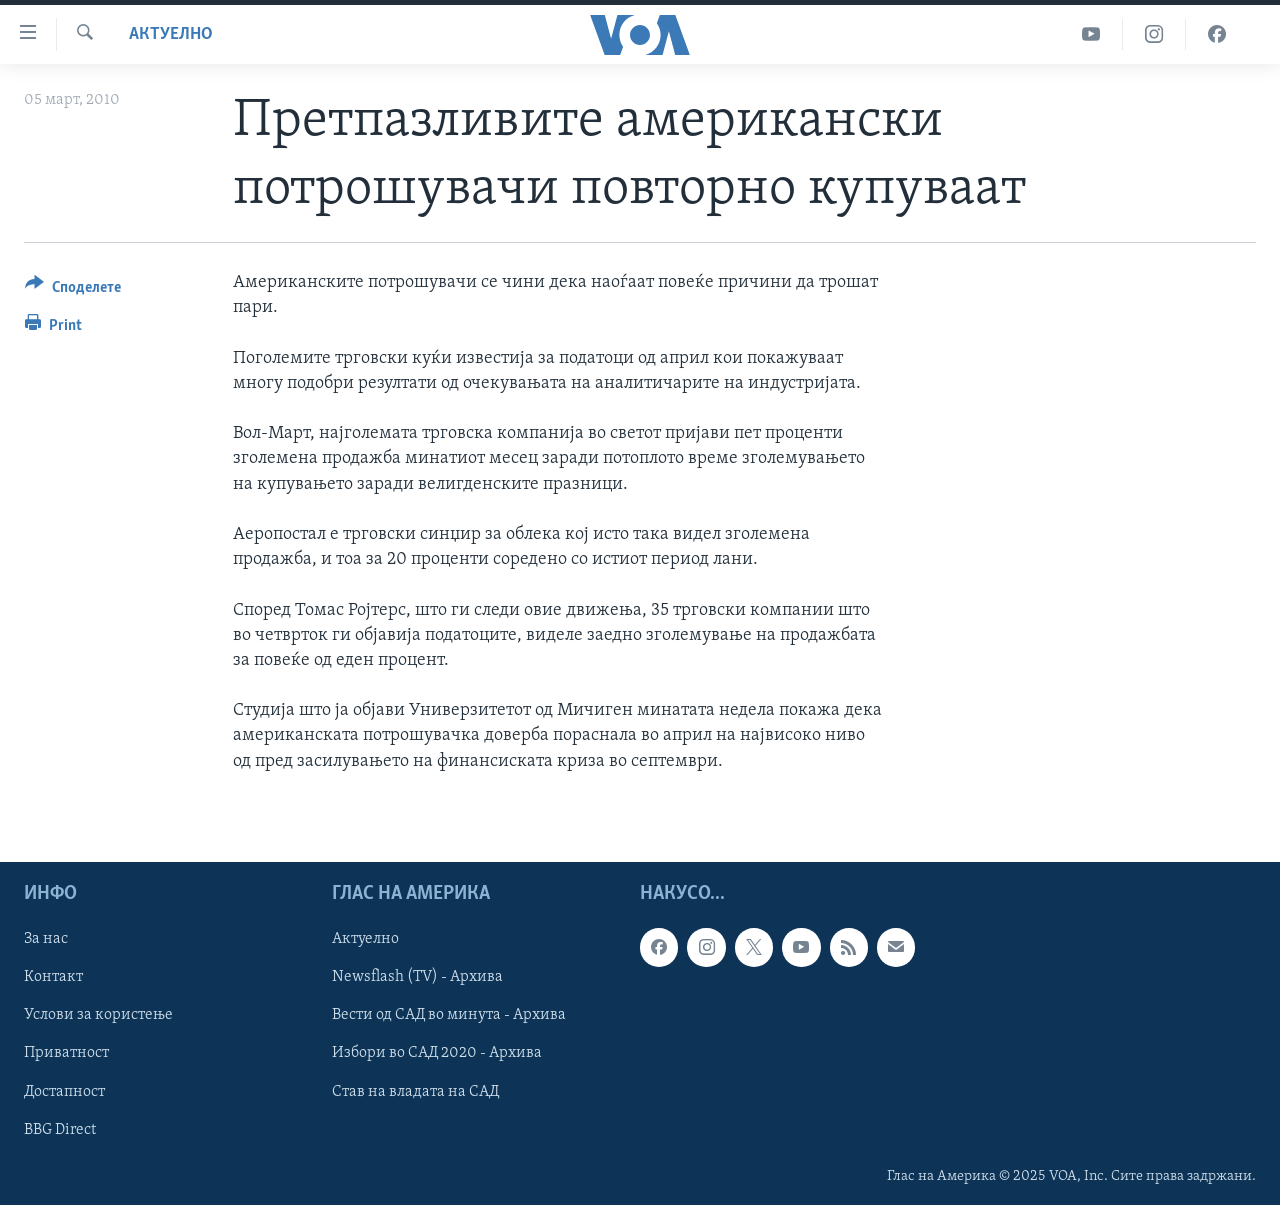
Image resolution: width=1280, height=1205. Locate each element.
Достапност (64, 1091)
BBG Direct (60, 1129)
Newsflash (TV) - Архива (417, 977)
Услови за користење (98, 1015)
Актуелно (171, 34)
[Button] (73, 290)
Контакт (53, 977)
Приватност (66, 1053)
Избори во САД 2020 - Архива (437, 1053)
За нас (46, 939)
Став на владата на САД (415, 1091)
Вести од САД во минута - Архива (449, 1015)
